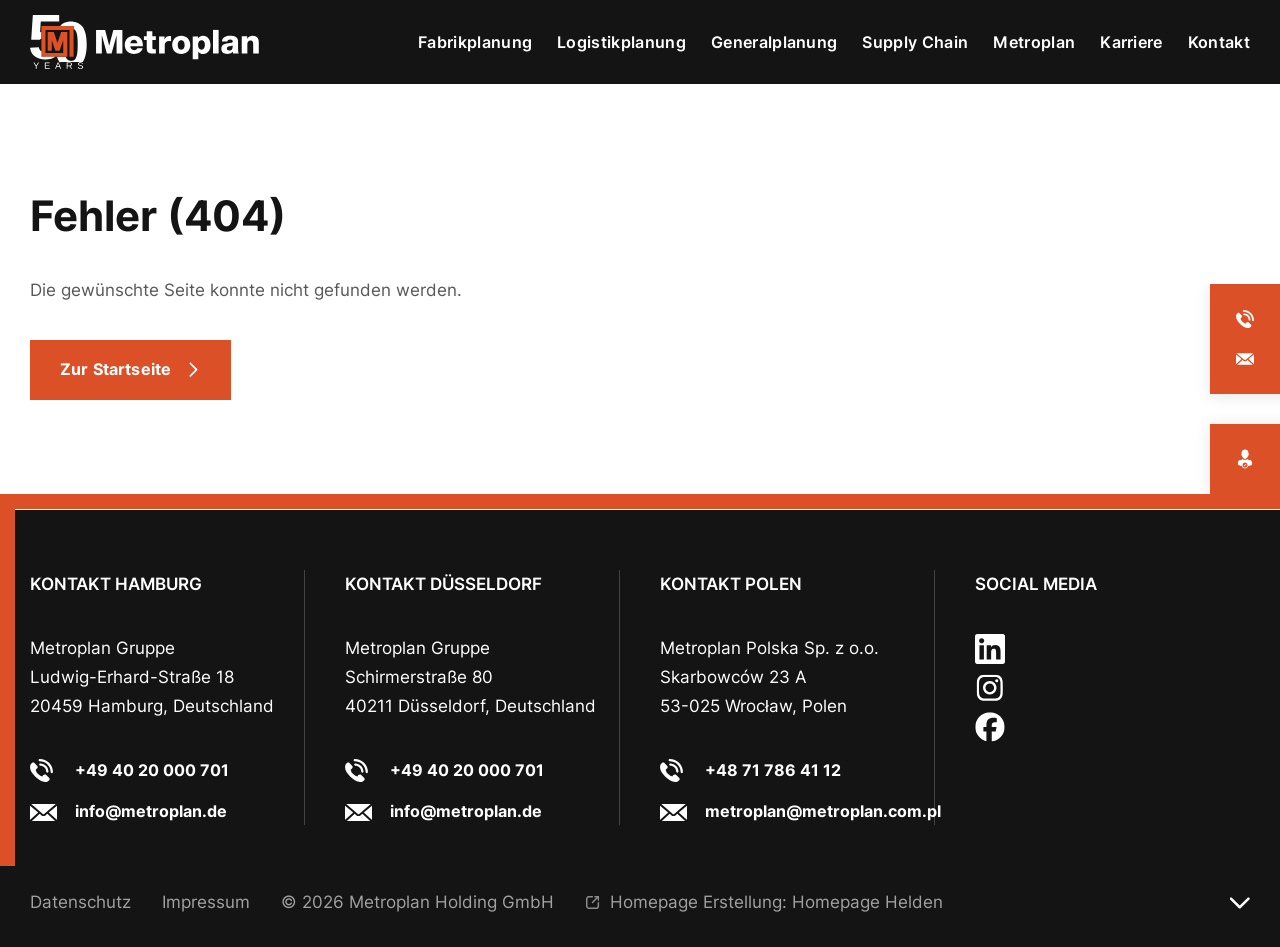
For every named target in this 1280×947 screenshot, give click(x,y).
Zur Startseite (115, 369)
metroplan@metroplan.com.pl (823, 811)
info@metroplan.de (151, 811)
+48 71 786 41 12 (773, 770)
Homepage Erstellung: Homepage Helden (776, 901)
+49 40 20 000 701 (152, 770)
